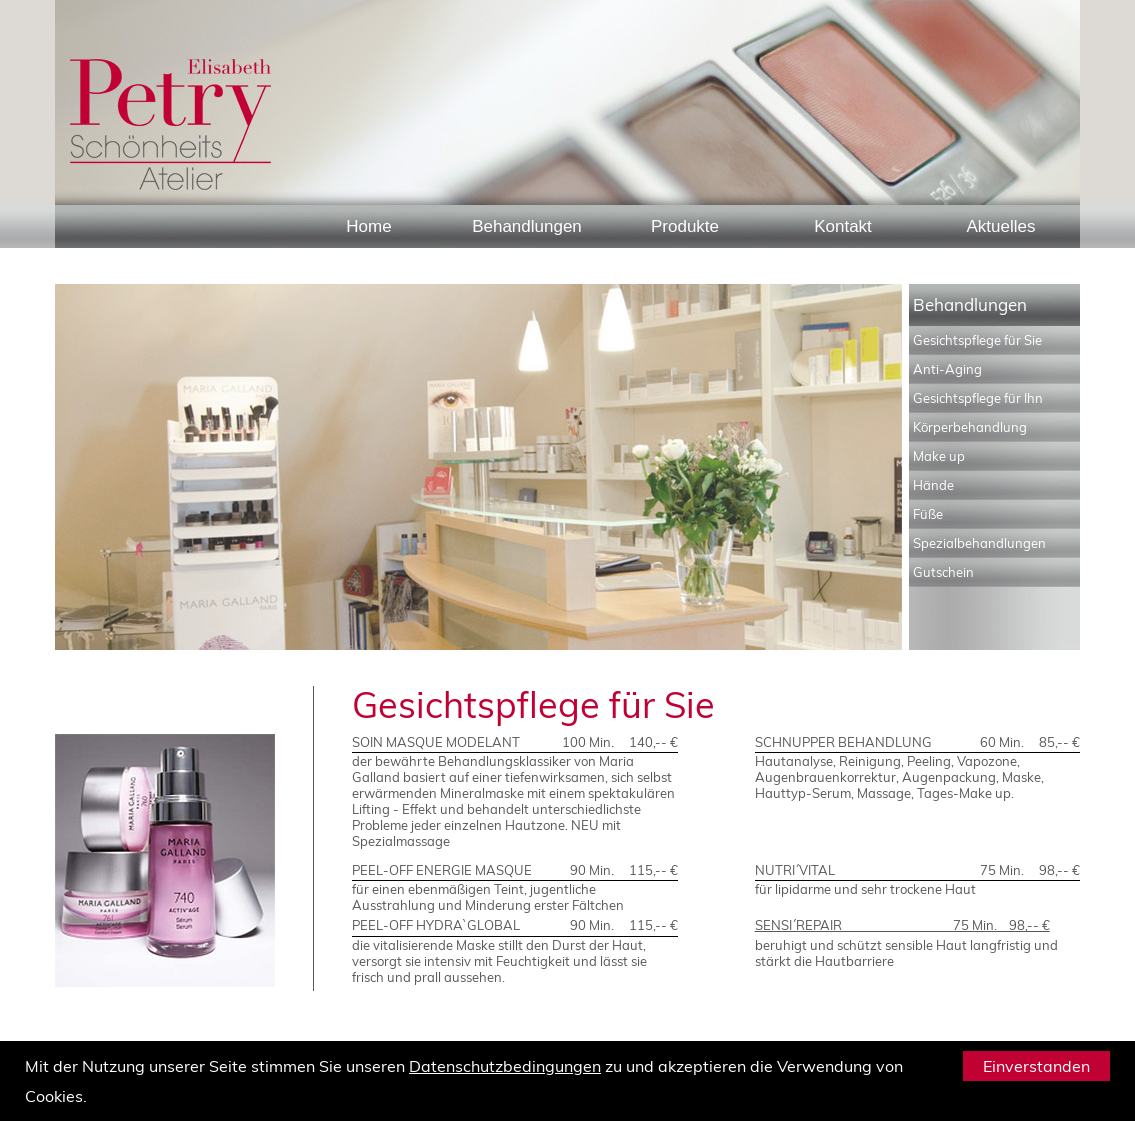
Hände (933, 485)
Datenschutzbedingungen (505, 1066)
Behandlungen (527, 226)
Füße (928, 514)
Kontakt (843, 226)
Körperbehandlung (970, 427)
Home (368, 226)
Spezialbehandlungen (979, 543)
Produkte (685, 226)
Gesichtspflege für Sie (977, 340)
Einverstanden (1036, 1066)
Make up (939, 456)
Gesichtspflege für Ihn (978, 398)
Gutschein (943, 572)
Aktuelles (1001, 226)
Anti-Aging (947, 369)
